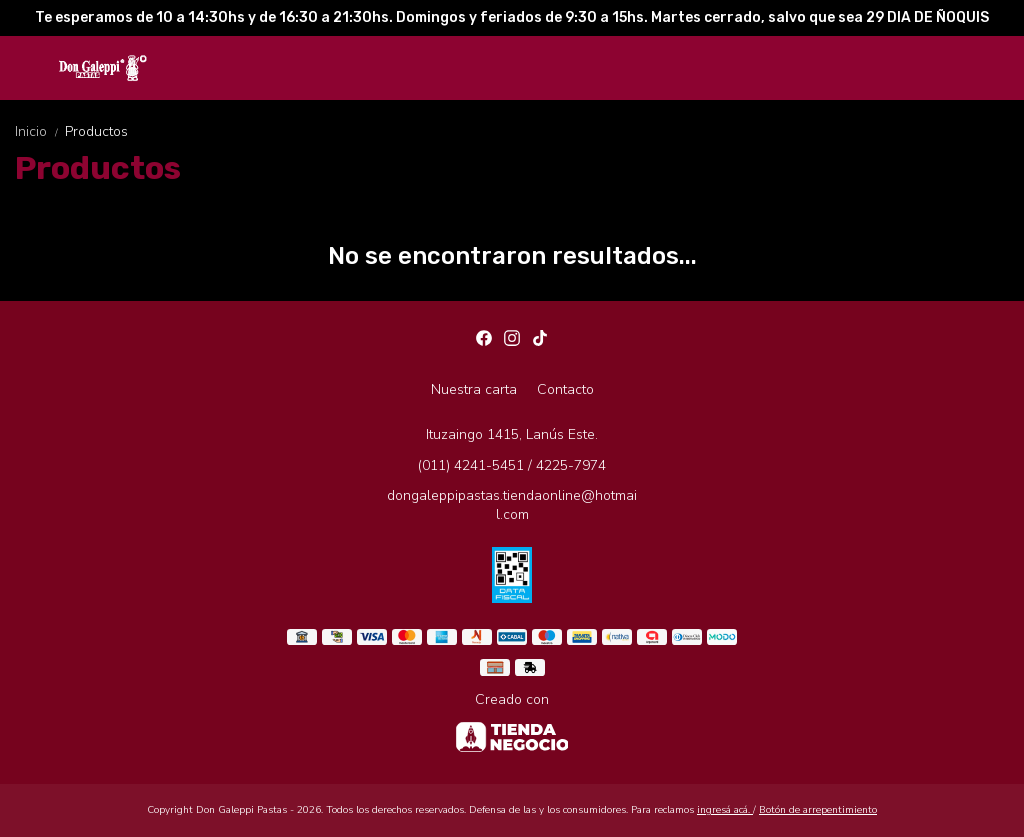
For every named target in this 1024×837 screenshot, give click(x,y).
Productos (96, 131)
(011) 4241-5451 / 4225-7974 (512, 465)
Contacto (565, 389)
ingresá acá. (725, 810)
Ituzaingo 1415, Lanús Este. (512, 434)
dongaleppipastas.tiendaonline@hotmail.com (512, 505)
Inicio (40, 131)
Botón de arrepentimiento (818, 810)
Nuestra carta (474, 389)
